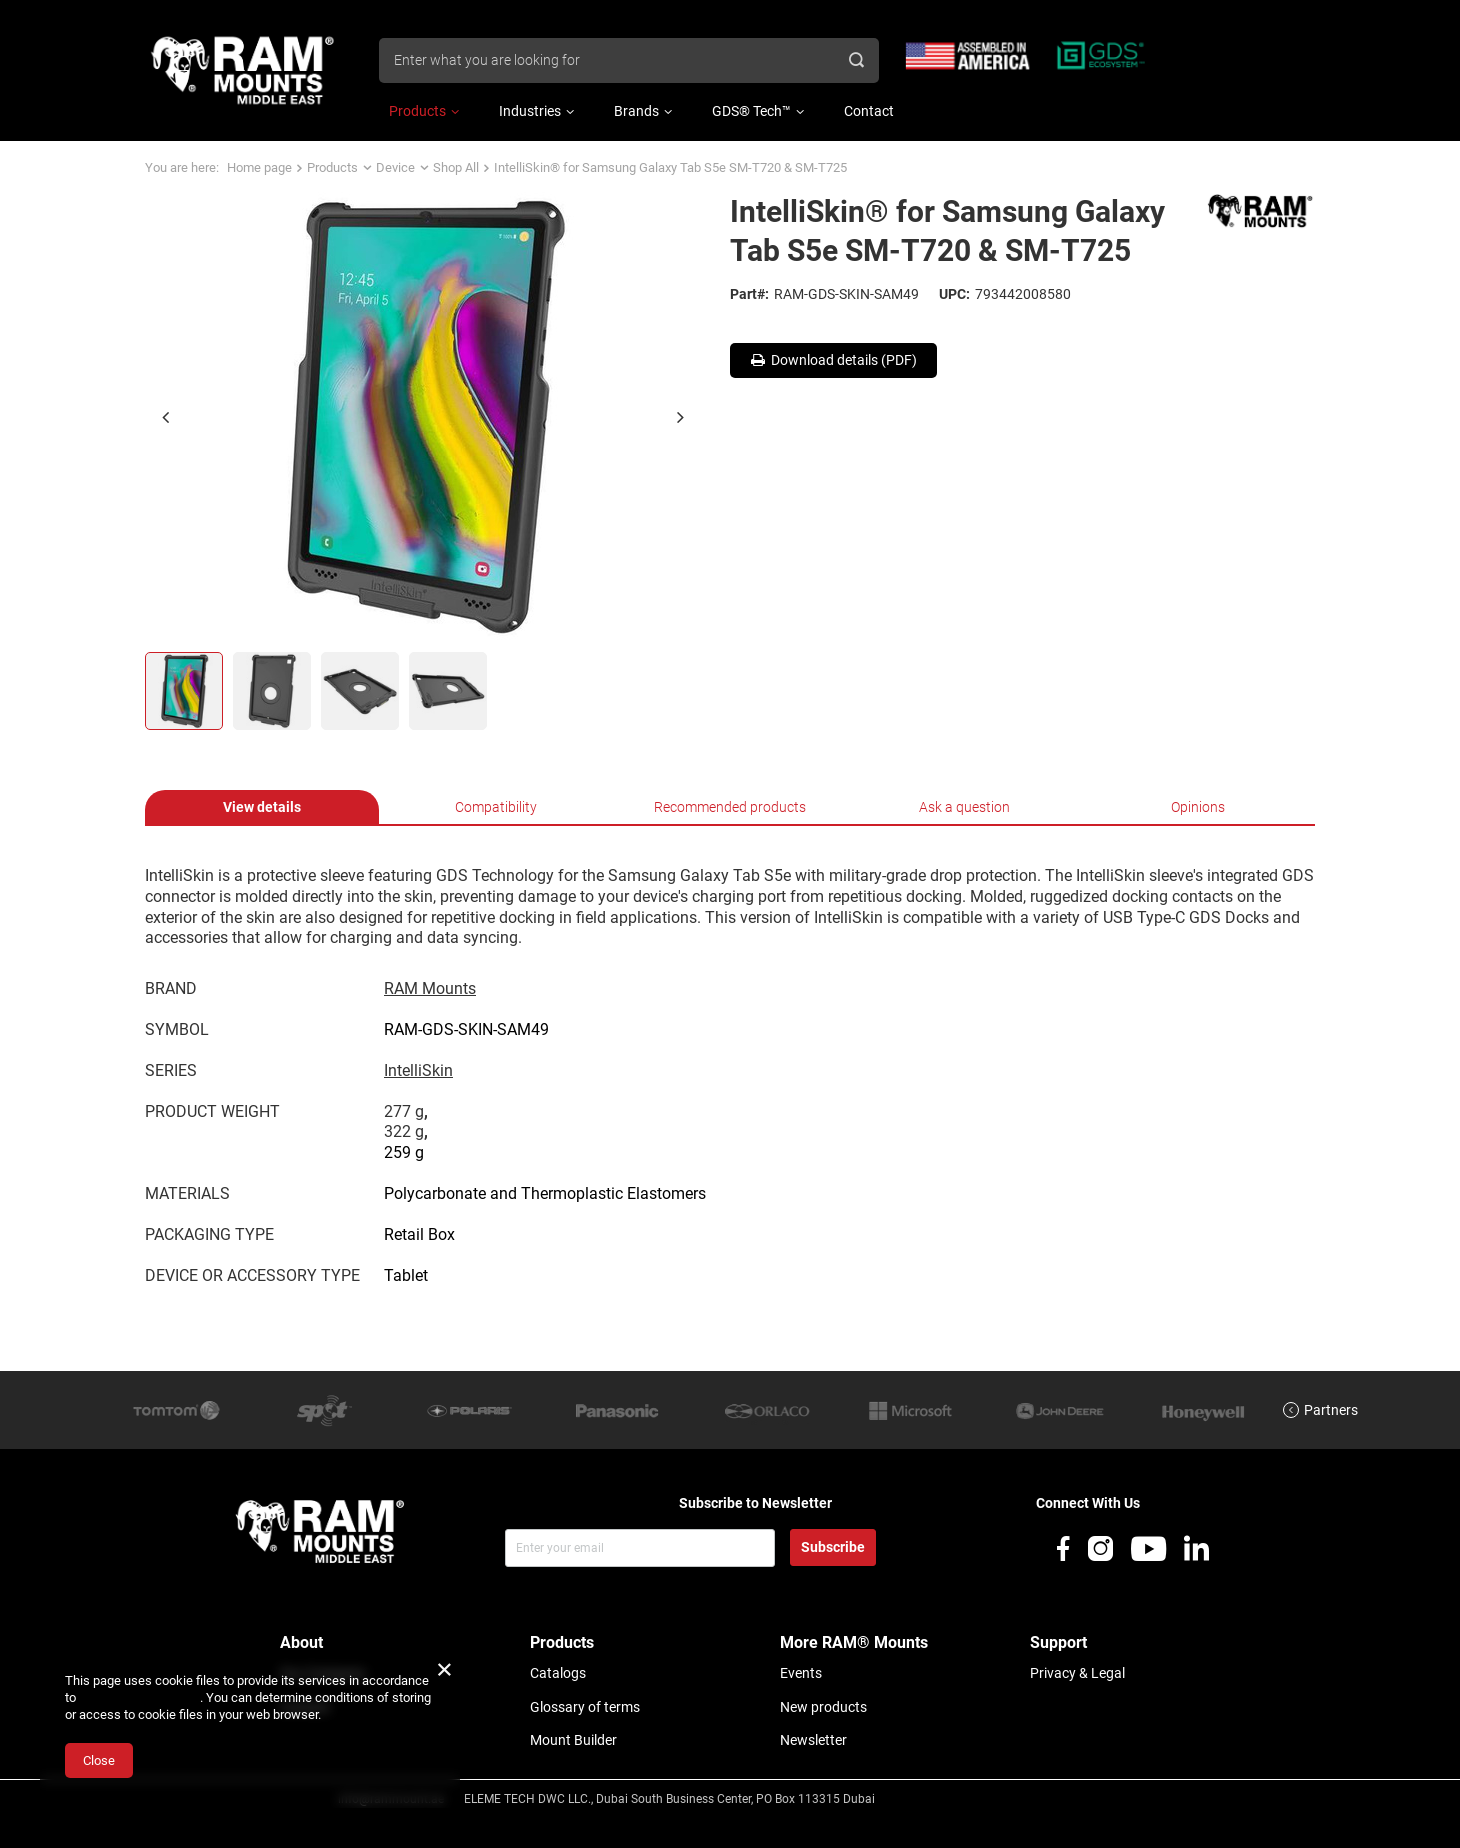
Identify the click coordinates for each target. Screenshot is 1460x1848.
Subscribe (833, 1547)
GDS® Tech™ (751, 111)
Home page (259, 167)
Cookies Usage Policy (139, 1697)
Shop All (456, 167)
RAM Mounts (430, 988)
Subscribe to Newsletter (755, 1503)
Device (395, 167)
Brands (636, 111)
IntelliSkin (418, 1070)
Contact (869, 111)
